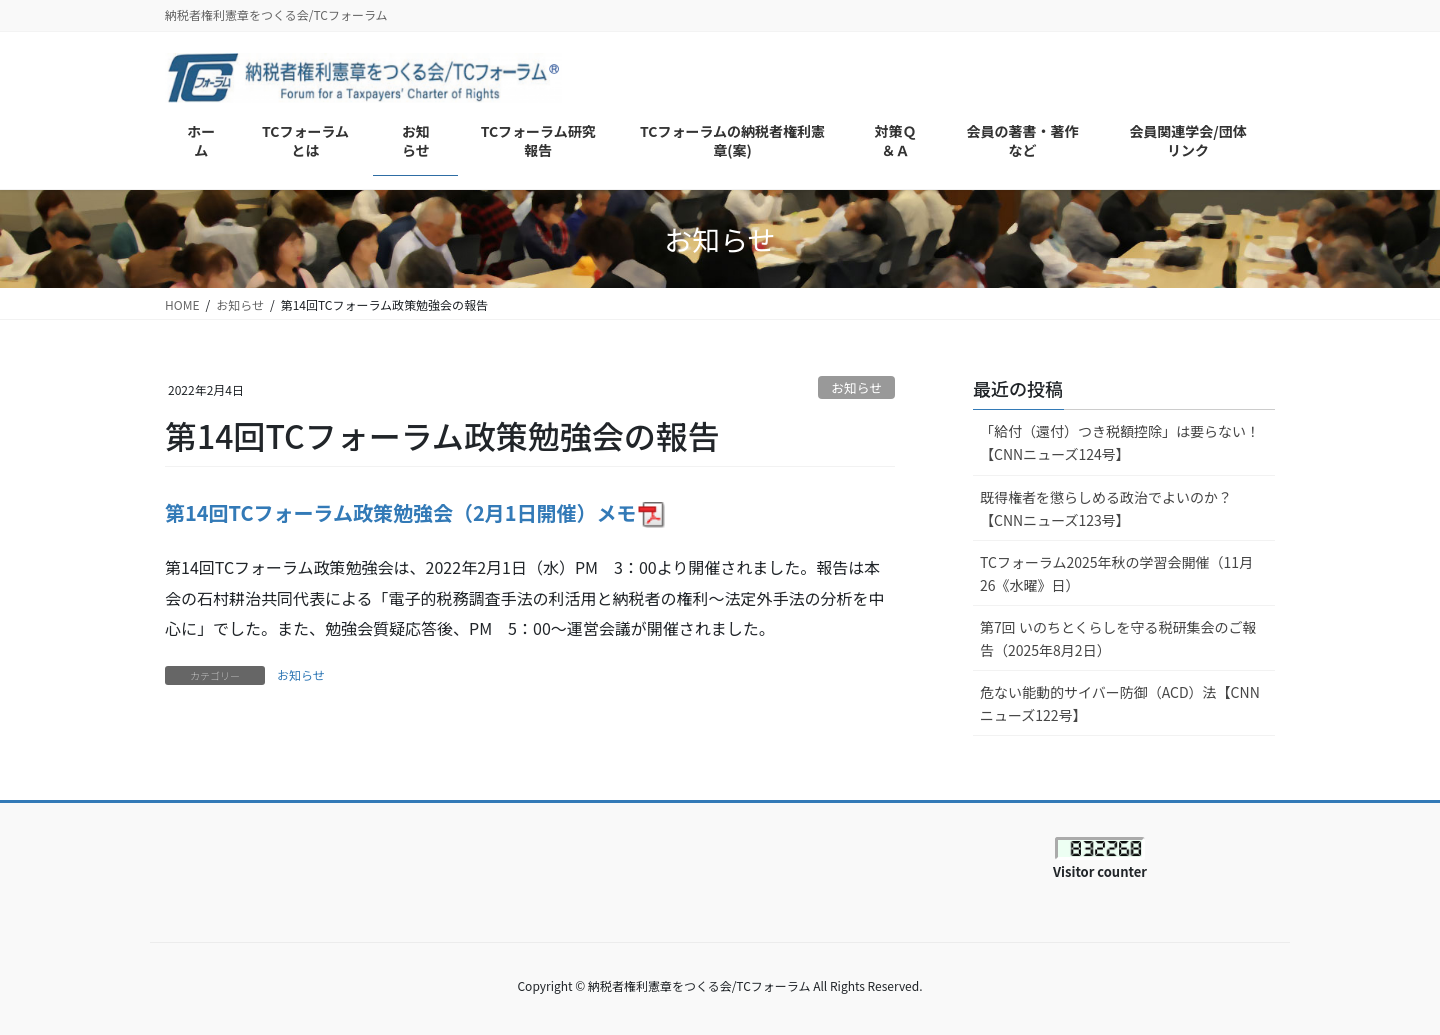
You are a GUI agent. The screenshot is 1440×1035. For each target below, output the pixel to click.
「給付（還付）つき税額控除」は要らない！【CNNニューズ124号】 (1120, 442)
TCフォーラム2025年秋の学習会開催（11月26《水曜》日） (1116, 573)
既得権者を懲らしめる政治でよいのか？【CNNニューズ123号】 (1106, 508)
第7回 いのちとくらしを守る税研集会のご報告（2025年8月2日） (1118, 638)
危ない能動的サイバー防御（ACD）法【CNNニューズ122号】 (1120, 703)
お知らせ (856, 387)
